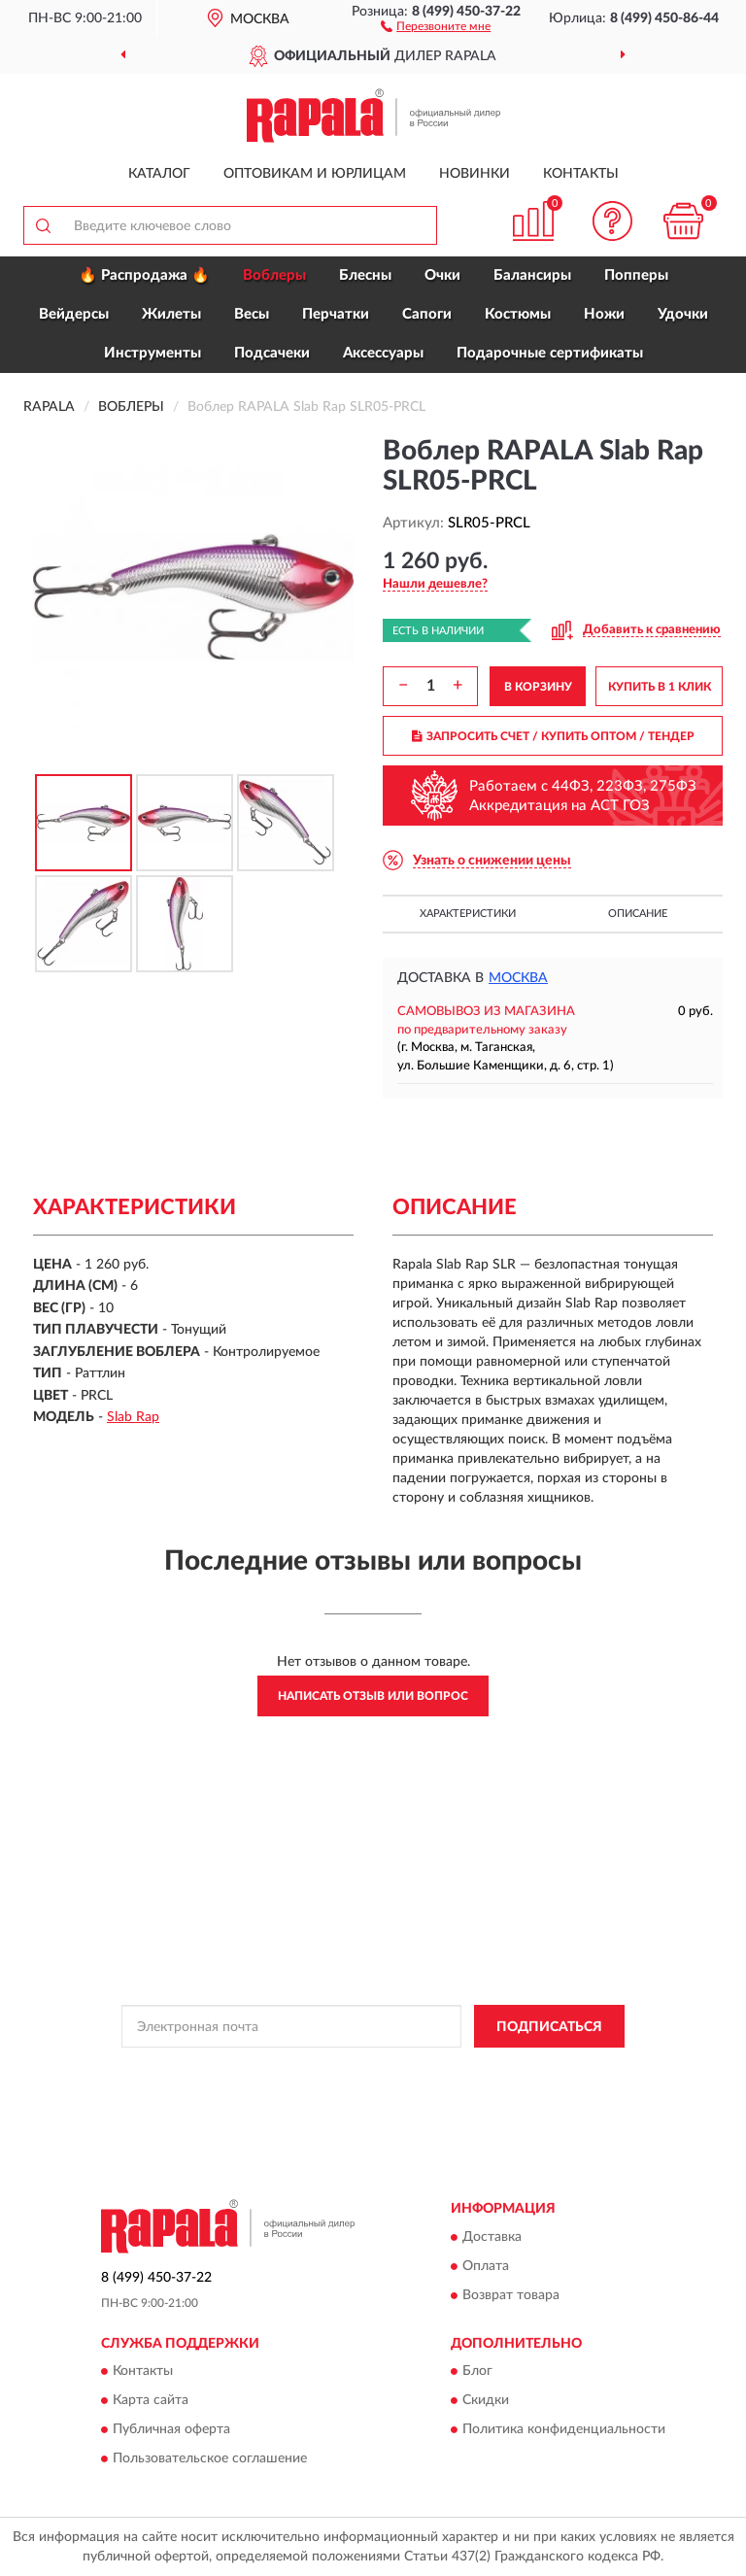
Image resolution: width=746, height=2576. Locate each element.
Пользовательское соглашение (210, 2458)
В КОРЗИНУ (538, 687)
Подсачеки (272, 353)
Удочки (683, 314)
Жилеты (171, 314)
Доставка (492, 2237)
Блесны (365, 275)
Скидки (485, 2400)
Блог (477, 2371)
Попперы (636, 275)
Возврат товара (511, 2295)
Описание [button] (637, 913)
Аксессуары (383, 353)
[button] (436, 25)
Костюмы (518, 314)
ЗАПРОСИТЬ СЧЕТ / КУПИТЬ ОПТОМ (553, 736)
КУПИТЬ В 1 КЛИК (659, 687)
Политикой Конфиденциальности (468, 2070)
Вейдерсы (74, 314)
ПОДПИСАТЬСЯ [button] (549, 2027)
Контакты (581, 174)
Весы (251, 314)
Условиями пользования (355, 2086)
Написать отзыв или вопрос (373, 1696)
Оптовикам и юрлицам (314, 174)
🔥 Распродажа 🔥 (144, 275)
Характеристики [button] (468, 913)
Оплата (485, 2266)
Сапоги (427, 314)
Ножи (604, 314)
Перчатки (335, 314)
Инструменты (152, 353)
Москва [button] (518, 978)
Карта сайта (150, 2400)
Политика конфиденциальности (563, 2429)
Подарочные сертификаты (550, 353)
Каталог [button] (159, 174)
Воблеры (274, 275)
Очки (442, 275)
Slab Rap (133, 1417)
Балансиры (532, 275)
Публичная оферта (171, 2429)
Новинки (474, 174)
